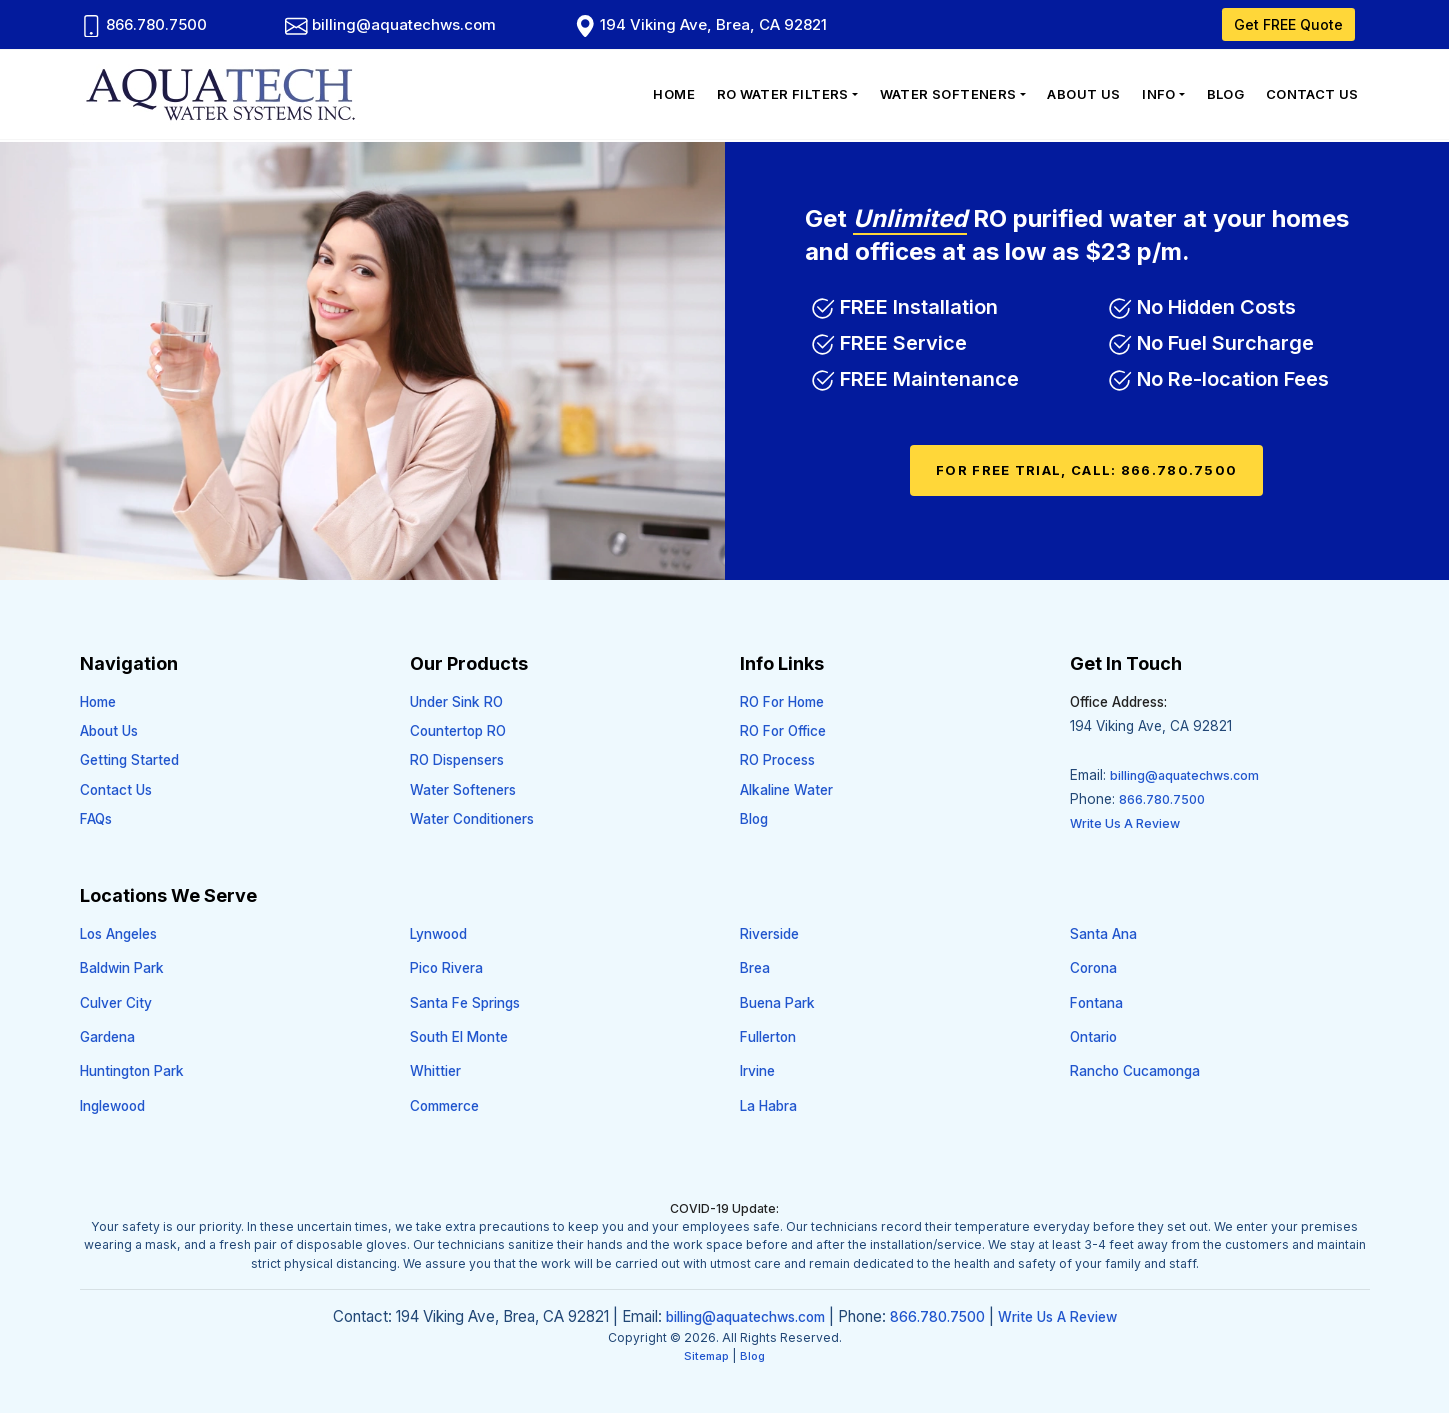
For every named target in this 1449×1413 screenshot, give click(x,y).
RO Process (777, 760)
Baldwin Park (122, 968)
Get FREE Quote (1288, 24)
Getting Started (129, 760)
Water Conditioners (472, 819)
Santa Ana (1103, 934)
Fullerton (768, 1037)
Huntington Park (132, 1071)
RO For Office (783, 731)
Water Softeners (463, 790)
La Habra (768, 1106)
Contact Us (1312, 94)
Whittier (435, 1071)
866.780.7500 (144, 24)
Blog (1226, 94)
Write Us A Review (1125, 823)
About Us (1083, 94)
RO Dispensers (457, 760)
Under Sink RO (456, 702)
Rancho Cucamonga (1135, 1071)
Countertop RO (458, 731)
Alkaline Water (786, 790)
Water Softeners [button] (948, 94)
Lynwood (438, 934)
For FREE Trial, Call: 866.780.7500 (1086, 470)
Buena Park (777, 1003)
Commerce (444, 1106)
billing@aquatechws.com (390, 24)
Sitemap (706, 1356)
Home (674, 94)
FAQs (96, 819)
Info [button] (1159, 94)
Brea (755, 968)
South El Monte (459, 1037)
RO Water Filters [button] (783, 94)
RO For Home (782, 702)
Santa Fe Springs (465, 1003)
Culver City (116, 1003)
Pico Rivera (446, 968)
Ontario (1093, 1037)
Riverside (769, 934)
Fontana (1096, 1003)
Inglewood (112, 1106)
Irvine (757, 1071)
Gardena (107, 1037)
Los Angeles (118, 934)
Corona (1093, 968)
